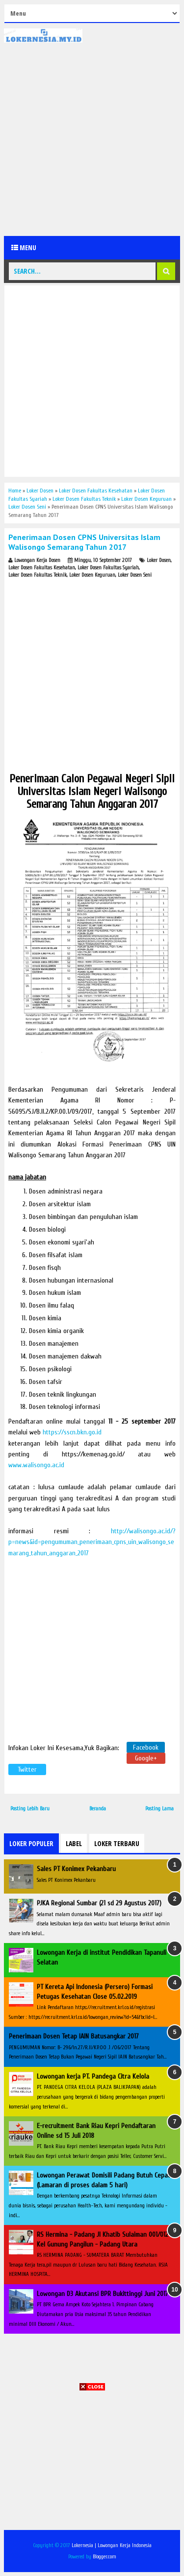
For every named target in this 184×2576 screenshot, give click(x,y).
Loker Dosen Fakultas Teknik (37, 575)
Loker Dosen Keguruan (92, 575)
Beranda (97, 1808)
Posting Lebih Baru (30, 1808)
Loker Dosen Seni (135, 575)
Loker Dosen (159, 560)
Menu (23, 247)
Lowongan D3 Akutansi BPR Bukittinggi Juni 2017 (102, 2294)
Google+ (146, 1758)
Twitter (27, 1769)
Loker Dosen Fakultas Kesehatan (41, 567)
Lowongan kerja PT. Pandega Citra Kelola (93, 2076)
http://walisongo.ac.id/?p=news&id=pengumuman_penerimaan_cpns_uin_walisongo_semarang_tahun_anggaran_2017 (92, 1542)
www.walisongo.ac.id (36, 1465)
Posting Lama (159, 1808)
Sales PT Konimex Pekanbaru (76, 1869)
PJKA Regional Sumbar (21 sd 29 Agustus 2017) (99, 1903)
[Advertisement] (92, 139)
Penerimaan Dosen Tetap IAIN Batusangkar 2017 (74, 2036)
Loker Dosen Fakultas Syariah (108, 567)
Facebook (145, 1747)
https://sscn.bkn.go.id (72, 1432)
